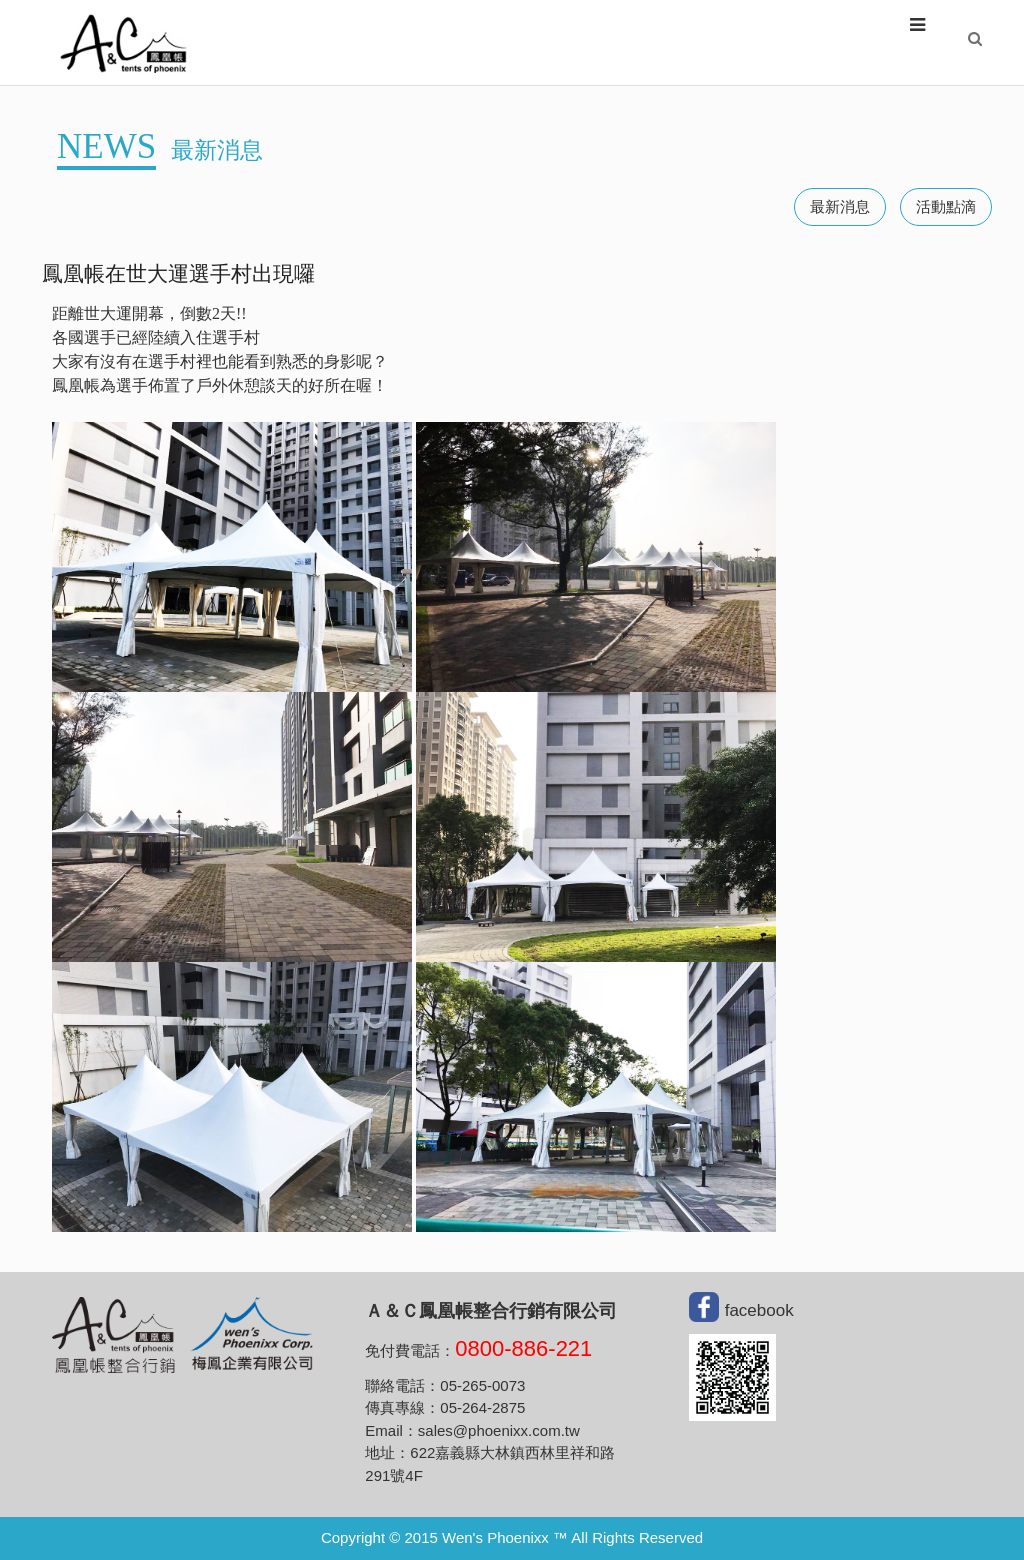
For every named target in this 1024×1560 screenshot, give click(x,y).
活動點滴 (946, 207)
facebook (759, 1310)
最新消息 (840, 207)
